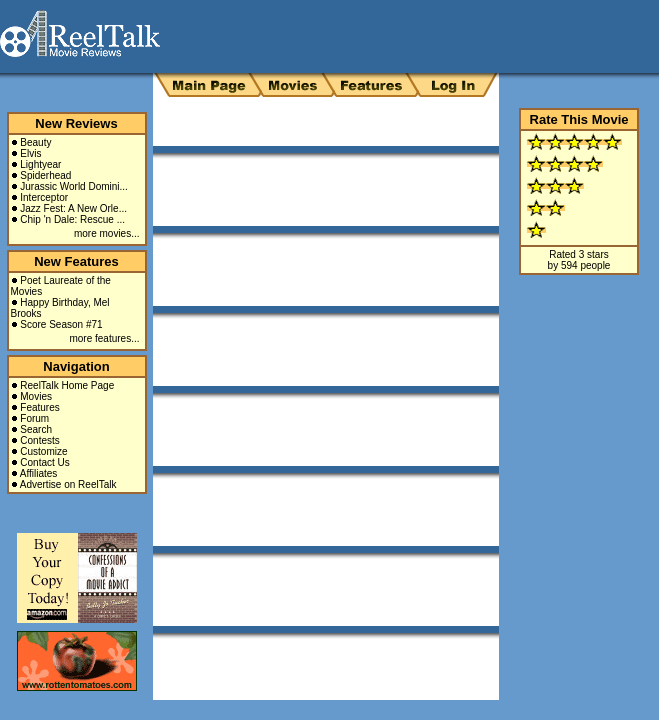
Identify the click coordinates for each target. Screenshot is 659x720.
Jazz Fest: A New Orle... (73, 208)
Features (39, 407)
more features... (104, 338)
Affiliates (39, 473)
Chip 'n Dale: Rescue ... (72, 219)
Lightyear (40, 164)
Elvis (30, 153)
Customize (43, 451)
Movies (36, 396)
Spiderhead (45, 175)
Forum (34, 418)
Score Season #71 (61, 324)
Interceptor (44, 197)
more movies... (107, 233)
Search (36, 429)
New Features (76, 261)
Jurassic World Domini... (74, 186)
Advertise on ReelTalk (68, 484)
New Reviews (76, 123)
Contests (39, 440)
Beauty (35, 142)
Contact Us (44, 462)
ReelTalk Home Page (67, 385)
